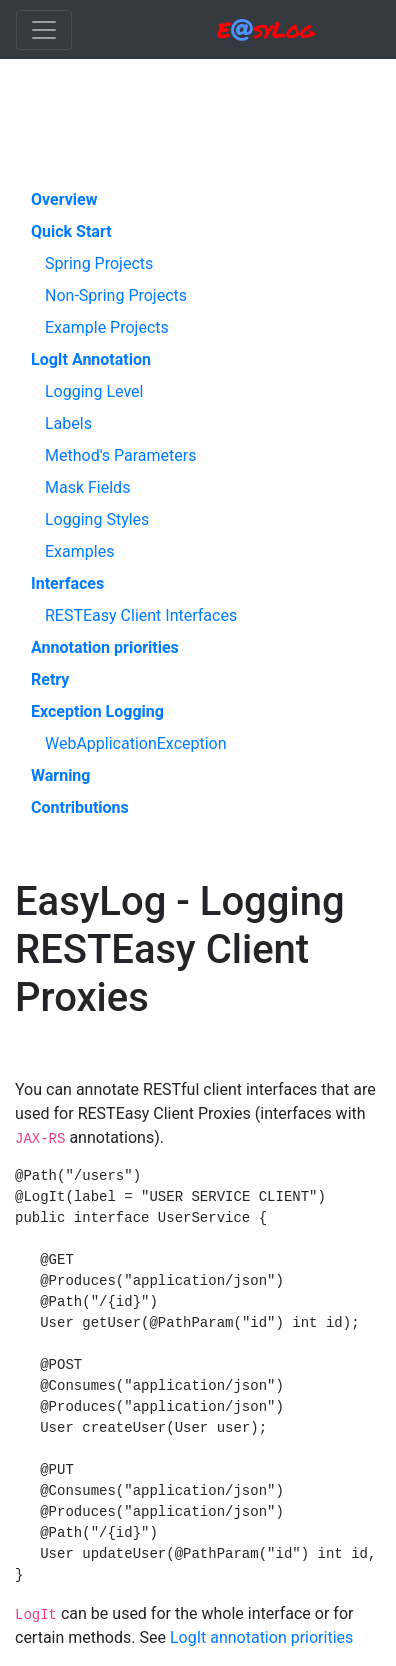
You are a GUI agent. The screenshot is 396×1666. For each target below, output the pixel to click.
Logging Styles (97, 519)
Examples (79, 551)
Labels (68, 423)
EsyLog (265, 29)
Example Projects (107, 327)
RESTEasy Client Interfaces (141, 615)
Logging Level (94, 391)
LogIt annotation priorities (261, 1637)
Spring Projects (99, 263)
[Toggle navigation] (44, 30)
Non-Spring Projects (116, 295)
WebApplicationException (136, 743)
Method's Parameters (120, 455)
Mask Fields (87, 487)
